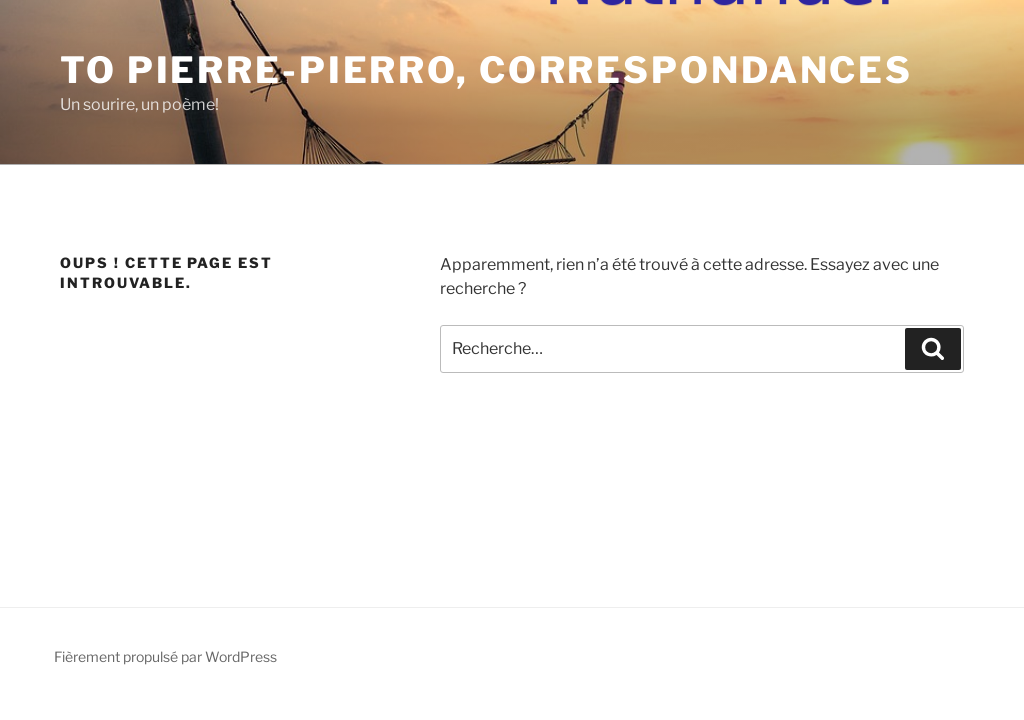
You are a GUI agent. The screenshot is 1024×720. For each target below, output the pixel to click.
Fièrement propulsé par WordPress (165, 656)
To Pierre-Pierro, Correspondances (486, 70)
